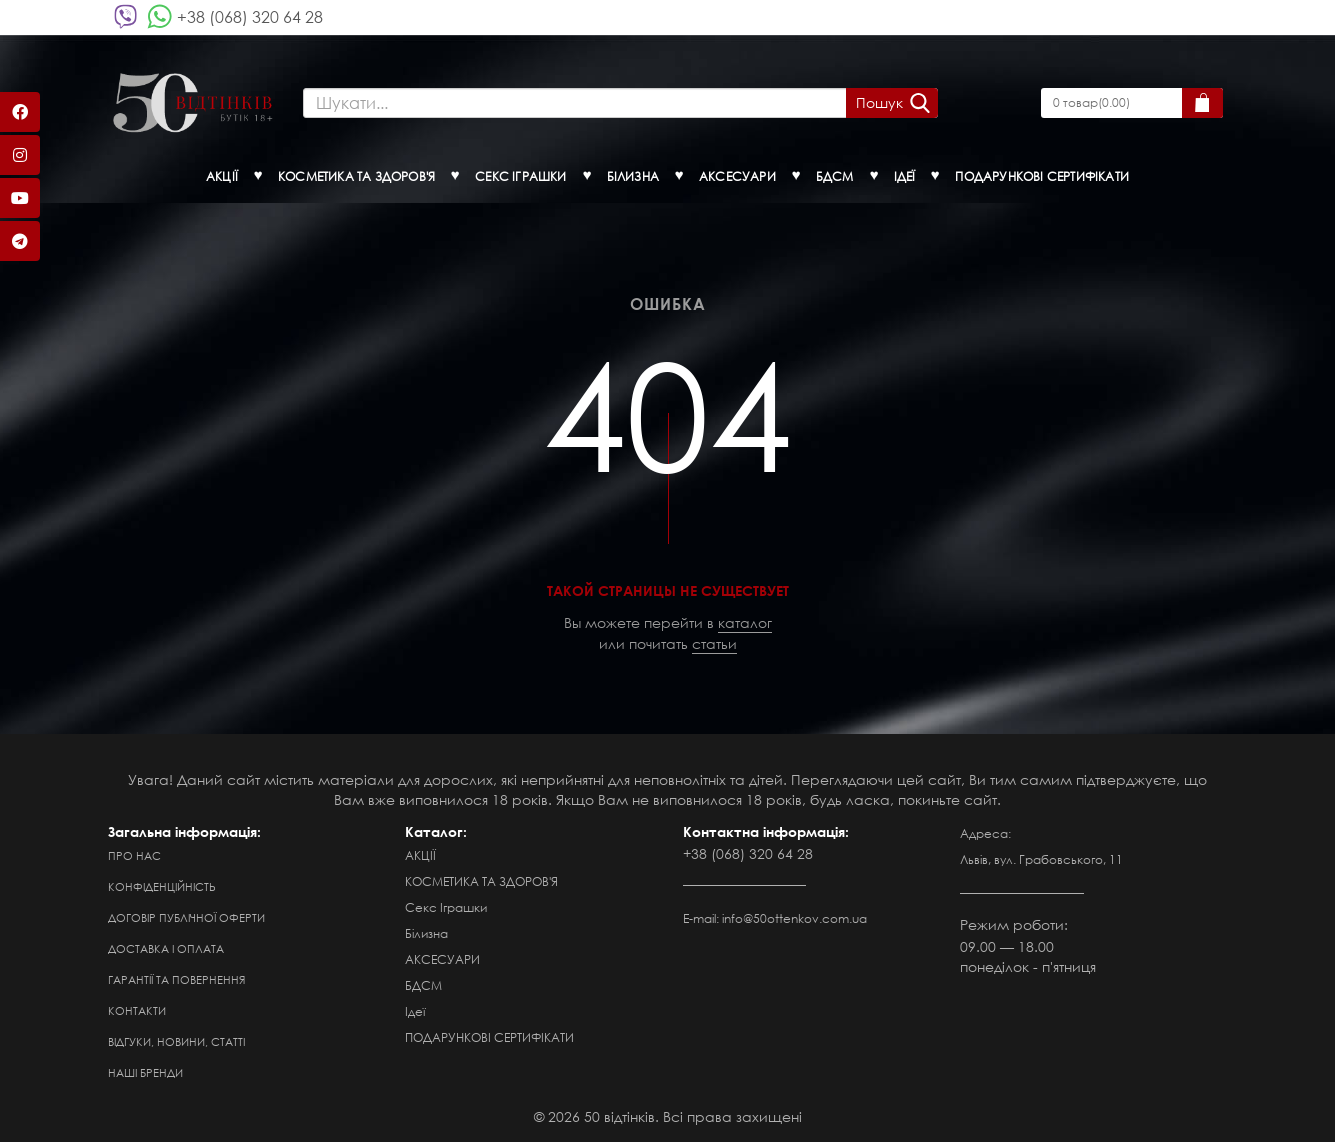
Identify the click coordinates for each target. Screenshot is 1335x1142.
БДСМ (423, 985)
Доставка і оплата (166, 949)
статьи (714, 643)
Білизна (426, 933)
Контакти (137, 1011)
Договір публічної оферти (186, 918)
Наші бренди (145, 1073)
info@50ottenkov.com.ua (794, 918)
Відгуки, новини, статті (176, 1042)
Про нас (134, 856)
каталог (745, 622)
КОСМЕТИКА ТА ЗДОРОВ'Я (481, 881)
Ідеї (415, 1011)
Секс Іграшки (446, 907)
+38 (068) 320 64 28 (250, 16)
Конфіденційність (162, 887)
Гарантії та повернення (176, 980)
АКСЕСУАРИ (442, 959)
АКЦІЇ (420, 855)
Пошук (879, 102)
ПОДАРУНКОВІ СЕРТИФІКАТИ (489, 1037)
